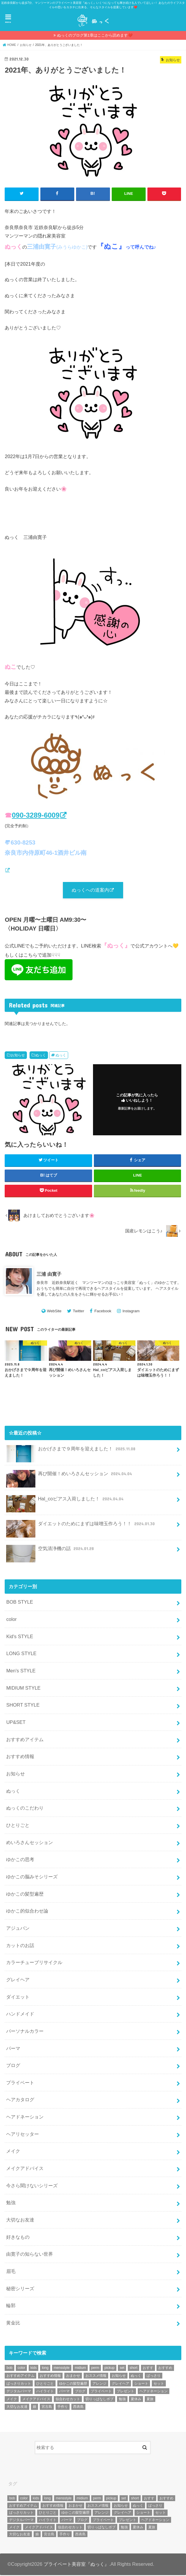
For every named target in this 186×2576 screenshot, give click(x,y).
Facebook (102, 1312)
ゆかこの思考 (20, 1860)
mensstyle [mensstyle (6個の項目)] (62, 2369)
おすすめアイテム (25, 1740)
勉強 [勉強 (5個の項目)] (122, 2400)
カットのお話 (20, 1946)
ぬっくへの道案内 (90, 890)
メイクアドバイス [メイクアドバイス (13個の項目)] (36, 2400)
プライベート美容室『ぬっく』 (76, 2565)
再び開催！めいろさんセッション (69, 1477)
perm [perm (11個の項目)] (95, 2369)
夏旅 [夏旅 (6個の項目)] (150, 2400)
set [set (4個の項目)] (122, 2369)
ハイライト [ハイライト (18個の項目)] (45, 2392)
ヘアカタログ (20, 2100)
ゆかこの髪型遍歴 (25, 1894)
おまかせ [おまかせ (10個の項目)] (73, 2376)
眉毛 (11, 2272)
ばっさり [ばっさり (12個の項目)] (154, 2376)
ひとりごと (18, 1826)
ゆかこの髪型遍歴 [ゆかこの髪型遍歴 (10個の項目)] (73, 2384)
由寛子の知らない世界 (29, 2254)
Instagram (131, 1312)
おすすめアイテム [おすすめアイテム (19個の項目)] (20, 2376)
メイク (13, 2151)
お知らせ (18, 1056)
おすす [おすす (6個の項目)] (148, 2369)
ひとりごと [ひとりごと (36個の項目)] (45, 2384)
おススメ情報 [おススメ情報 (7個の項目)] (95, 2376)
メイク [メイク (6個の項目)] (11, 2400)
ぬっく (40, 1056)
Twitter (78, 1312)
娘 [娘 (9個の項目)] (34, 2407)
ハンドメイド (20, 2014)
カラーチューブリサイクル (34, 1963)
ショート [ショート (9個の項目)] (141, 2384)
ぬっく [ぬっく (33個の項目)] (136, 2376)
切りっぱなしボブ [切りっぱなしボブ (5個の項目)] (99, 2400)
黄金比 (13, 2323)
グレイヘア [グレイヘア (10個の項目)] (120, 2384)
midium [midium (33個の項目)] (80, 2369)
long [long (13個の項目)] (45, 2369)
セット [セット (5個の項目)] (159, 2384)
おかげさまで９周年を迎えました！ (71, 1452)
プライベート (20, 2083)
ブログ (13, 2066)
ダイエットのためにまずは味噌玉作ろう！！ (81, 1527)
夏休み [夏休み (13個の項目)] (136, 2400)
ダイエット (18, 1997)
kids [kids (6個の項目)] (33, 2369)
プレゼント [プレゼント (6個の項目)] (125, 2392)
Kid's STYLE (19, 1637)
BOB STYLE (19, 1602)
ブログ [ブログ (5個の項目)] (80, 2392)
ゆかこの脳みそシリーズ (32, 1877)
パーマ (13, 2048)
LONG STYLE (21, 1654)
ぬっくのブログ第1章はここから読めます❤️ (94, 35)
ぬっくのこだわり (25, 1808)
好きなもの (18, 2237)
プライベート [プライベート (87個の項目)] (101, 2392)
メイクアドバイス (25, 2169)
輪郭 (11, 2306)
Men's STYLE (20, 1671)
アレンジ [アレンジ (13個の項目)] (99, 2384)
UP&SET (15, 1723)
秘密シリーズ (20, 2289)
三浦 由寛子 (49, 1274)
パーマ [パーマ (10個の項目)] (64, 2392)
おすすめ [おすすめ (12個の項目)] (165, 2369)
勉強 (11, 2203)
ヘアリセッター (22, 2135)
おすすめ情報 (20, 1757)
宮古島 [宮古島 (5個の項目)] (47, 2407)
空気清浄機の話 (50, 1552)
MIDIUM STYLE (23, 1688)
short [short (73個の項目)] (133, 2369)
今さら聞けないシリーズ (32, 2186)
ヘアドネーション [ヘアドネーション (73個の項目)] (154, 2392)
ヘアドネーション (25, 2117)
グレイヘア (18, 1980)
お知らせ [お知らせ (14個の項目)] (119, 2376)
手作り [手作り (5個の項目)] (62, 2407)
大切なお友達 (20, 2220)
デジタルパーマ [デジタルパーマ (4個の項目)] (18, 2392)
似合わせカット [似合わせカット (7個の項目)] (68, 2400)
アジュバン (18, 1929)
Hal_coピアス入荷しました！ (65, 1502)
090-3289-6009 (35, 815)
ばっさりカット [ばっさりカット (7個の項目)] (18, 2384)
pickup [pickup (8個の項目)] (109, 2369)
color (11, 1620)
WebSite (54, 1312)
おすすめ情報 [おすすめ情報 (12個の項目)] (50, 2376)
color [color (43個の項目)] (21, 2369)
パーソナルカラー (25, 2032)
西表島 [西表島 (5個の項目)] (78, 2407)
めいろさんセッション (29, 1843)
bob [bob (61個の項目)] (9, 2369)
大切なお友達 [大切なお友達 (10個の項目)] (16, 2407)
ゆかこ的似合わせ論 (27, 1911)
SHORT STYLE (22, 1705)
